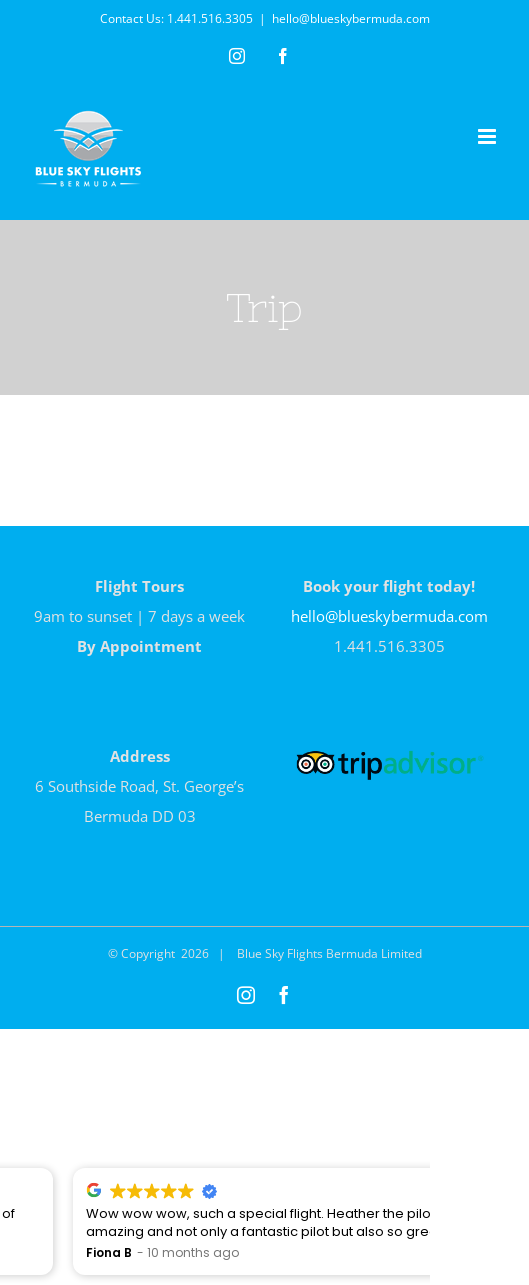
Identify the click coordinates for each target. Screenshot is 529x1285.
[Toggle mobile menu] (488, 136)
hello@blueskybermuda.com (351, 18)
